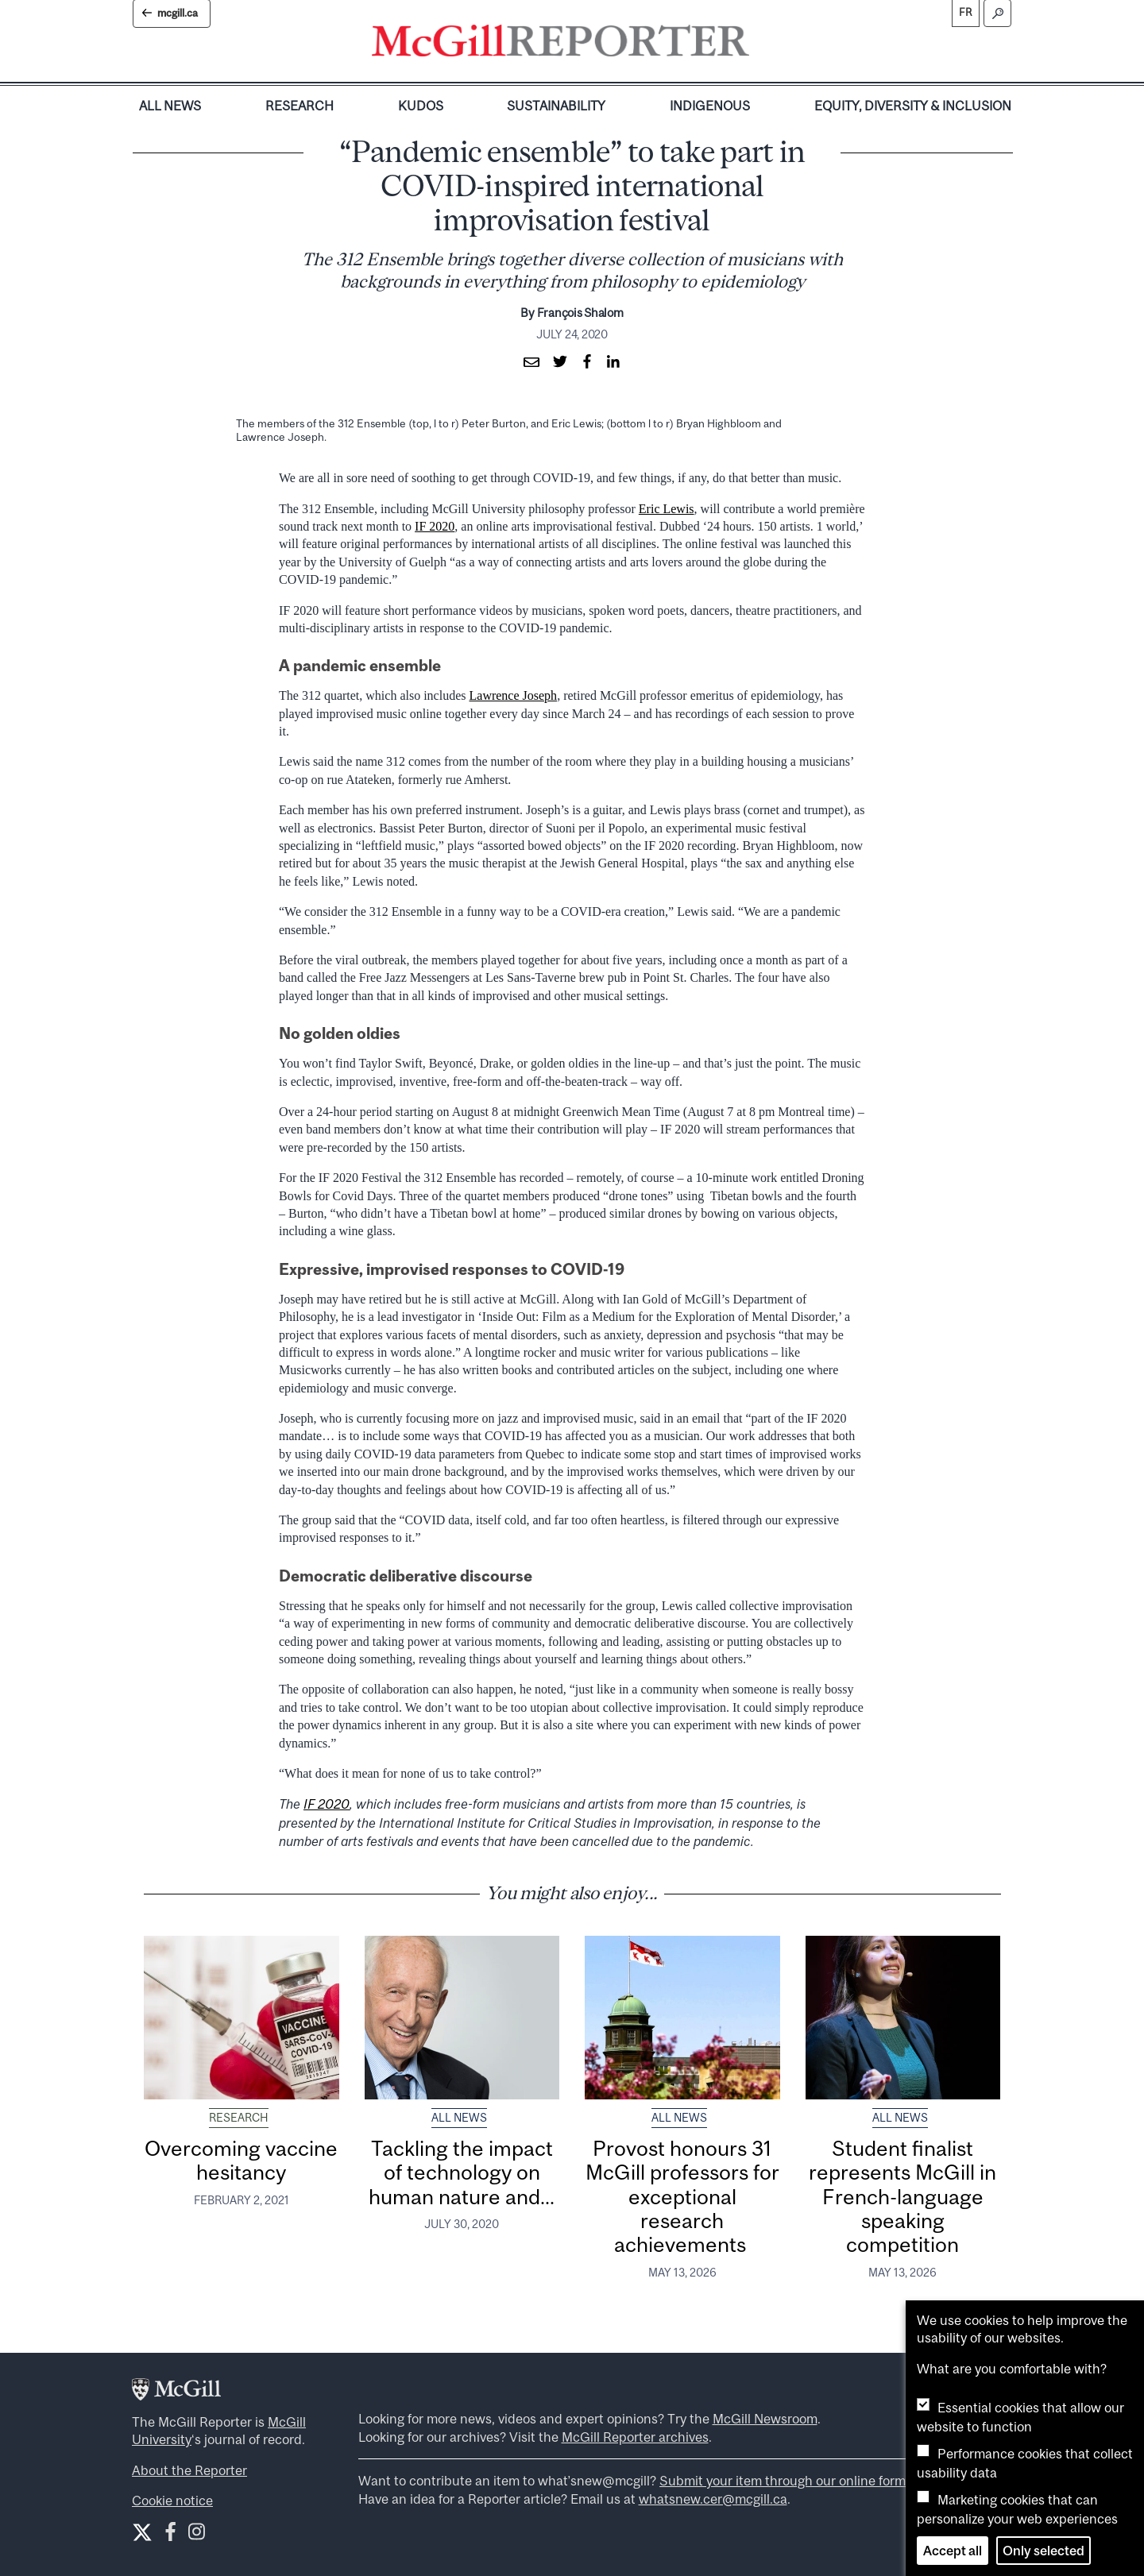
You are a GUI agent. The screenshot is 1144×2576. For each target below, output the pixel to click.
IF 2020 (434, 526)
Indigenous (710, 105)
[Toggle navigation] (762, 44)
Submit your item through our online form (782, 2481)
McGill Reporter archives (635, 2437)
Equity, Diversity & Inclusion (912, 105)
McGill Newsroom (765, 2419)
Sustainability (556, 105)
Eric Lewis (666, 509)
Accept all (952, 2551)
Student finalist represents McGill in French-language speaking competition (902, 2196)
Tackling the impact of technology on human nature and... (462, 2172)
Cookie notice (172, 2500)
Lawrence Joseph (514, 695)
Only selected (1043, 2551)
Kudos (420, 105)
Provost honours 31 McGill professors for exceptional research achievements (682, 2196)
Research (299, 105)
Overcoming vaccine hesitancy (241, 2160)
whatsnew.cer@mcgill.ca (713, 2499)
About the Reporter (189, 2470)
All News (170, 105)
